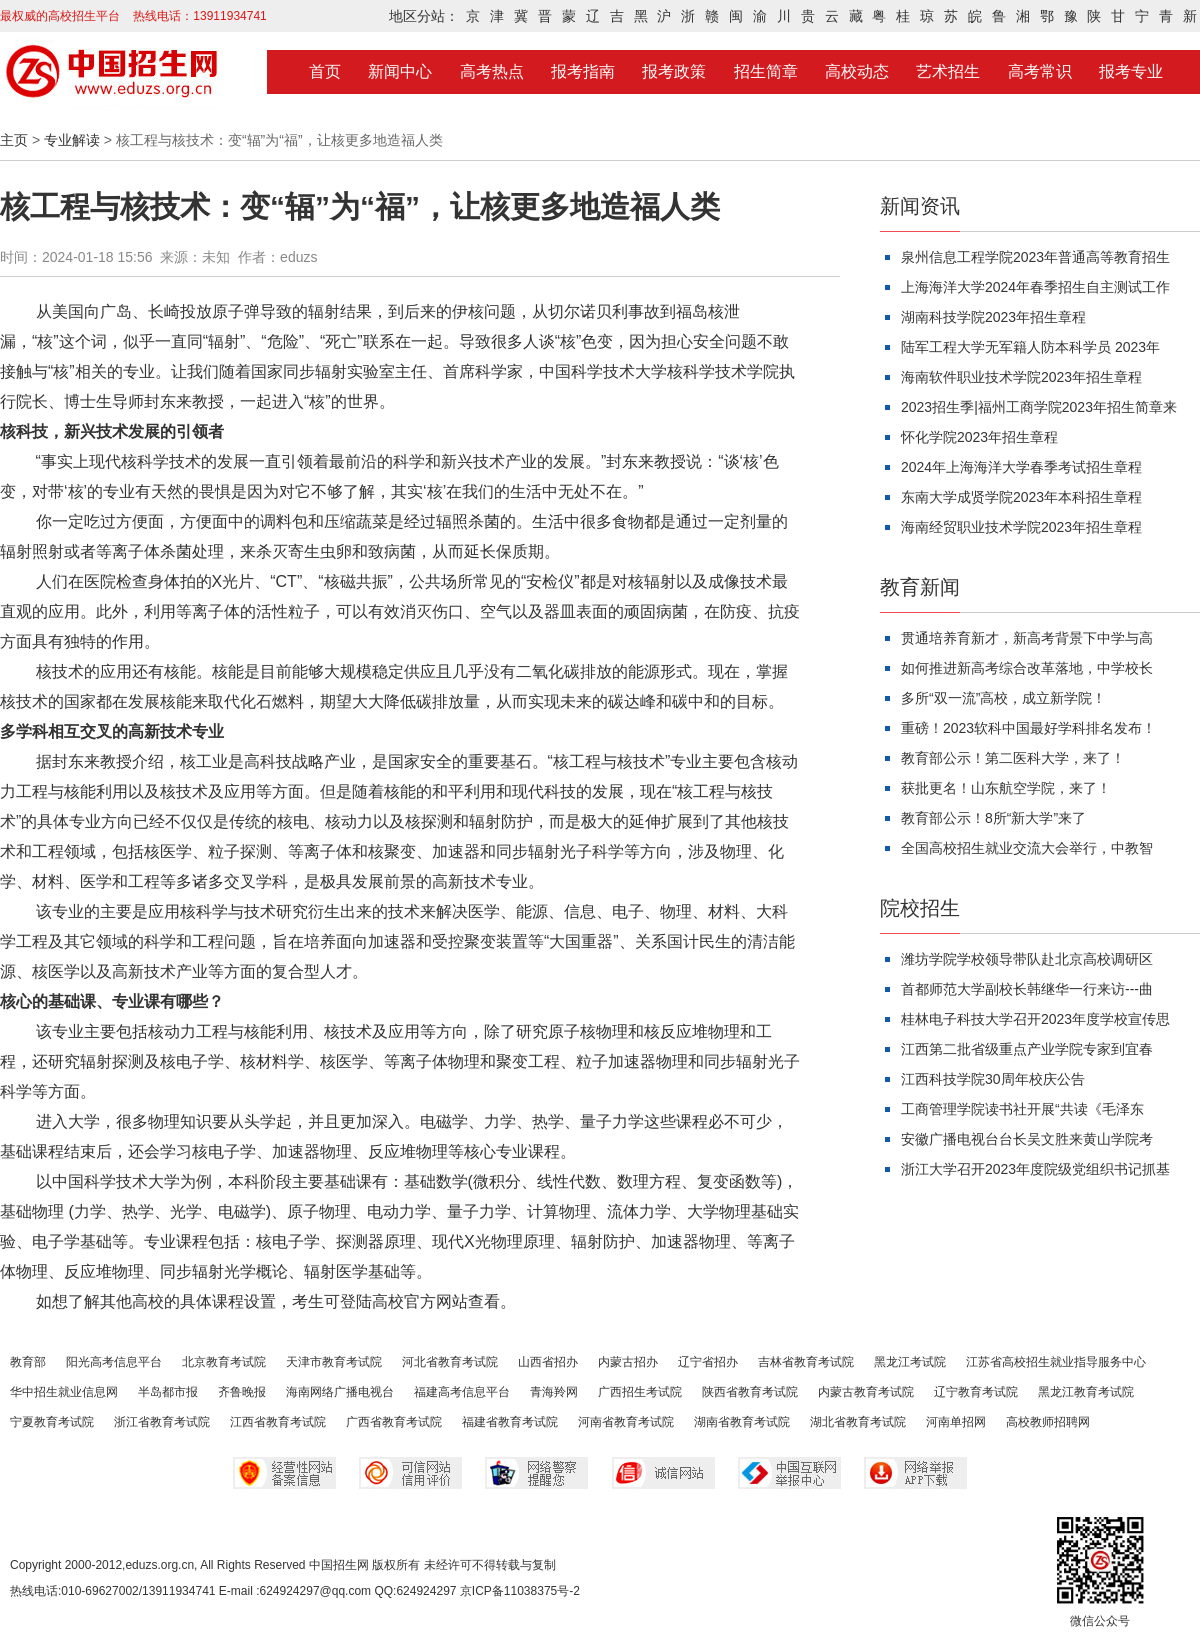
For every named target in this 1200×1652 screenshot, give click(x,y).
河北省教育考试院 (450, 1362)
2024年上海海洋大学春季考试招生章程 (1021, 467)
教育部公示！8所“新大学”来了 (993, 818)
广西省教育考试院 (394, 1422)
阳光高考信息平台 (114, 1362)
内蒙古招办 (628, 1362)
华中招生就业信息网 (64, 1392)
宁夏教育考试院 (52, 1422)
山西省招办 (548, 1362)
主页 (14, 140)
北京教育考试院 (224, 1362)
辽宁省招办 (708, 1362)
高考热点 (492, 71)
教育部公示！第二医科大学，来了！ (1013, 758)
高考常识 (1040, 71)
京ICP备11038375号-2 (520, 1591)
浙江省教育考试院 (162, 1422)
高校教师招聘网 (1048, 1422)
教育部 (28, 1362)
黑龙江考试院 (910, 1362)
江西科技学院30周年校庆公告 (993, 1079)
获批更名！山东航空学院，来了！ (1006, 788)
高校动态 (857, 71)
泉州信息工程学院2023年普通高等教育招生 (1035, 257)
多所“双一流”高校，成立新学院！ (1003, 698)
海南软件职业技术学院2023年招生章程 (1021, 377)
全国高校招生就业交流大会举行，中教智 (1027, 848)
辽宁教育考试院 (976, 1392)
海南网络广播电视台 (340, 1392)
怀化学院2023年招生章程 (979, 437)
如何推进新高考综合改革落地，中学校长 (1027, 668)
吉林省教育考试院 (806, 1362)
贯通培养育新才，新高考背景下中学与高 (1027, 638)
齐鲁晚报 (242, 1392)
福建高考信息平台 (462, 1392)
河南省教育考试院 (626, 1422)
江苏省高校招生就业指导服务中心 (1056, 1362)
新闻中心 (400, 71)
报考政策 (674, 71)
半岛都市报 (168, 1392)
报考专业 (1131, 71)
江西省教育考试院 (278, 1422)
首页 (325, 71)
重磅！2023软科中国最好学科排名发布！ (1028, 728)
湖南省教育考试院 (742, 1422)
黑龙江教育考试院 (1086, 1392)
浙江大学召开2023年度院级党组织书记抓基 (1035, 1169)
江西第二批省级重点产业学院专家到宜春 (1027, 1049)
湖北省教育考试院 (858, 1422)
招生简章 (766, 71)
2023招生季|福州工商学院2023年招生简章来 (1039, 407)
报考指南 (583, 71)
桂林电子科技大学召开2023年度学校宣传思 (1035, 1019)
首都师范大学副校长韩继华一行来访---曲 (1027, 989)
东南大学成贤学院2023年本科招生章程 (1021, 497)
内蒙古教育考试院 (866, 1392)
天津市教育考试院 (334, 1362)
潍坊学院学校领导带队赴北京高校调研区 (1027, 959)
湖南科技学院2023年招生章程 (993, 317)
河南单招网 (956, 1422)
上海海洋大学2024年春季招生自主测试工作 (1035, 287)
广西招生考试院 (640, 1392)
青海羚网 (554, 1392)
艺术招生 (948, 71)
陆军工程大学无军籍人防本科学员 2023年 (1030, 347)
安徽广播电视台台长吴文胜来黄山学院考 (1027, 1139)
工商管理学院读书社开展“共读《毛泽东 (1022, 1109)
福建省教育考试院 (510, 1422)
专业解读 (72, 140)
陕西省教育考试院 (750, 1392)
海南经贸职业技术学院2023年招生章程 (1021, 527)
